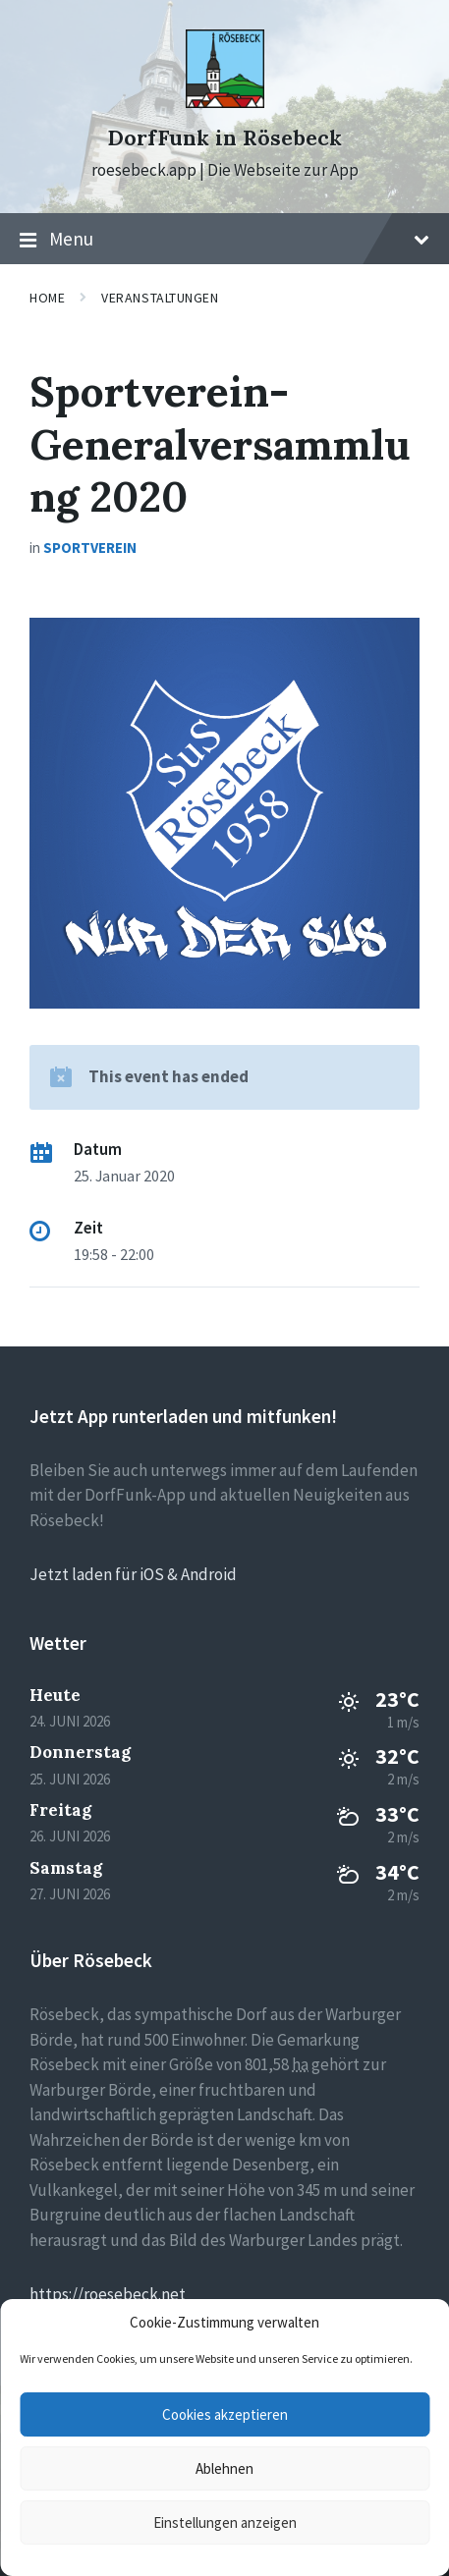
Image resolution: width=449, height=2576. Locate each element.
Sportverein (90, 547)
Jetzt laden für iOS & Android (133, 1574)
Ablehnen (224, 2468)
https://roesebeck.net (107, 2294)
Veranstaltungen (159, 297)
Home (47, 297)
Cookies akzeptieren (225, 2414)
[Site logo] (225, 102)
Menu (224, 239)
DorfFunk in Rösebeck (224, 138)
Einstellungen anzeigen (225, 2522)
